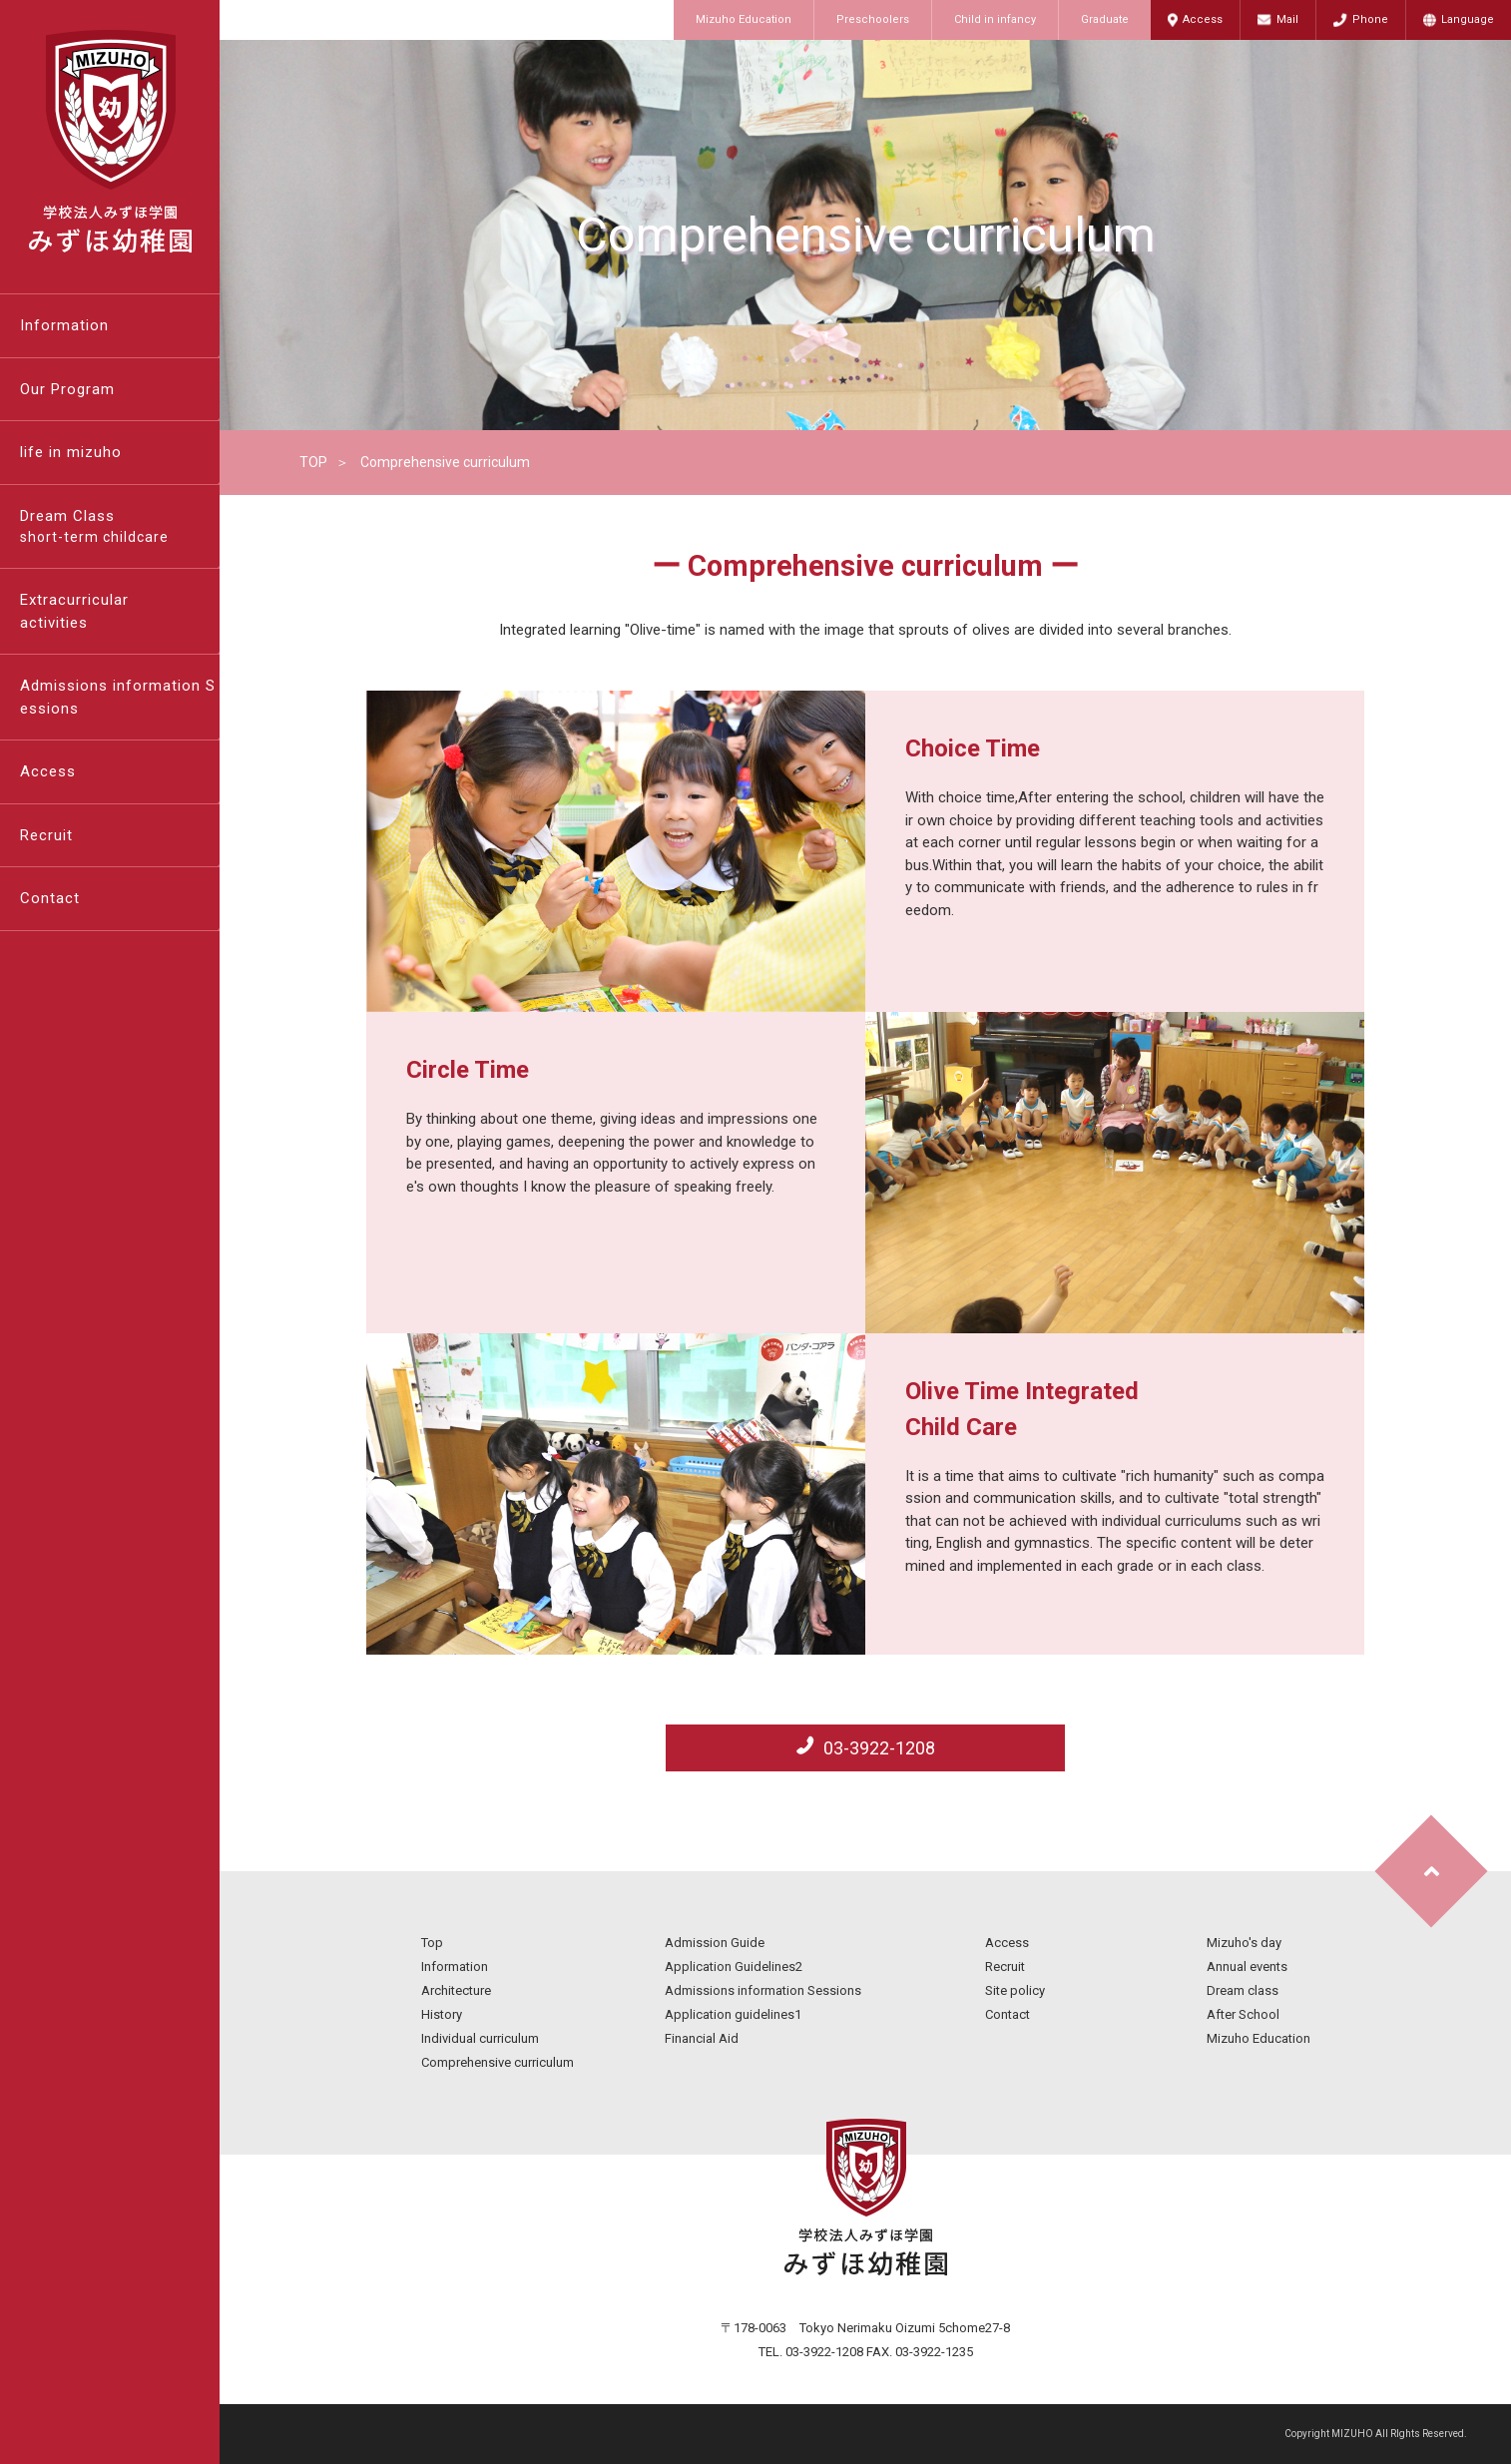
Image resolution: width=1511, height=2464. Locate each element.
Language (1467, 19)
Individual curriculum (480, 2038)
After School (1243, 2014)
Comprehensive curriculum (497, 2062)
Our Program (67, 389)
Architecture (456, 1990)
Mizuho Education (743, 19)
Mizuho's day (1244, 1942)
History (441, 2014)
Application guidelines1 (733, 2014)
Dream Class (120, 528)
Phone (1370, 19)
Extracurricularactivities (74, 611)
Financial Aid (702, 2038)
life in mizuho (71, 452)
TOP (313, 462)
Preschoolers (872, 19)
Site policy (1015, 1990)
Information (64, 325)
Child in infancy (995, 19)
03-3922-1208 (877, 1747)
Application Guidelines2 (733, 1966)
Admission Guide (714, 1942)
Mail (1287, 19)
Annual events (1247, 1966)
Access (1203, 19)
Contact (50, 898)
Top (432, 1942)
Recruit (46, 835)
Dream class (1242, 1990)
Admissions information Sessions (118, 697)
